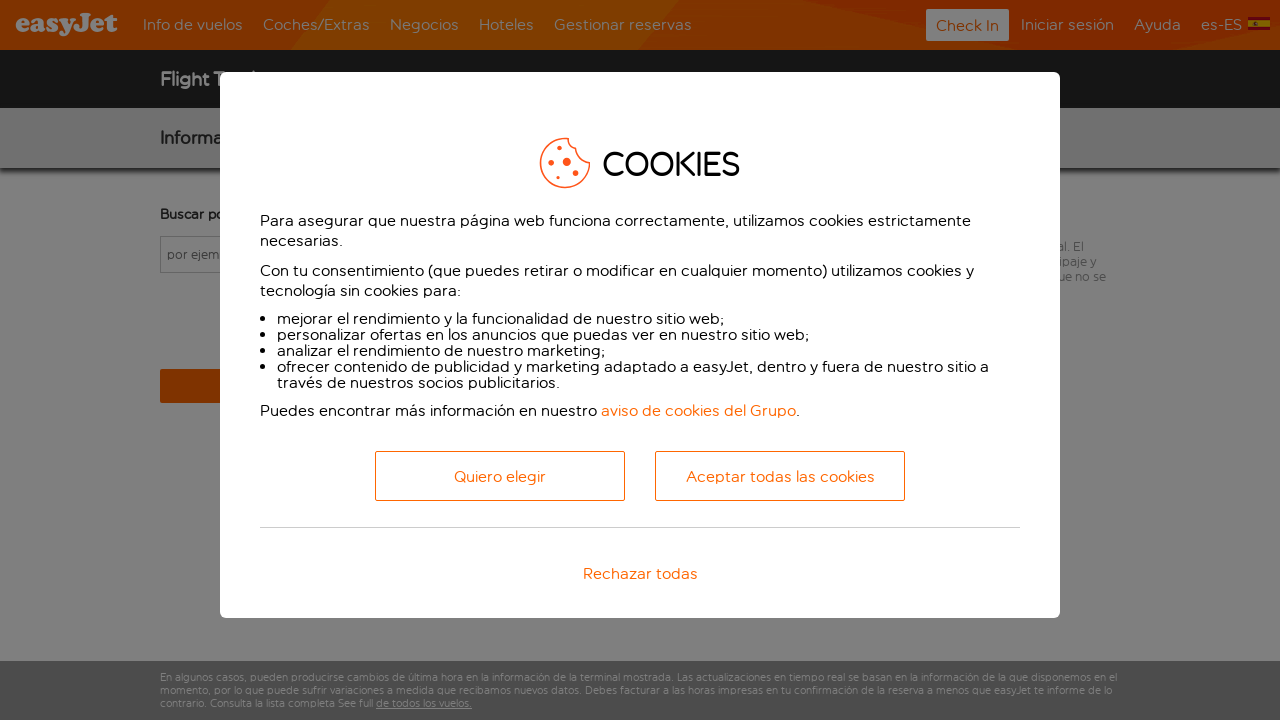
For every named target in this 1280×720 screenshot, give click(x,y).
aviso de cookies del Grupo (698, 410)
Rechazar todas (640, 573)
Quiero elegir (500, 476)
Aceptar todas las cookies (780, 476)
